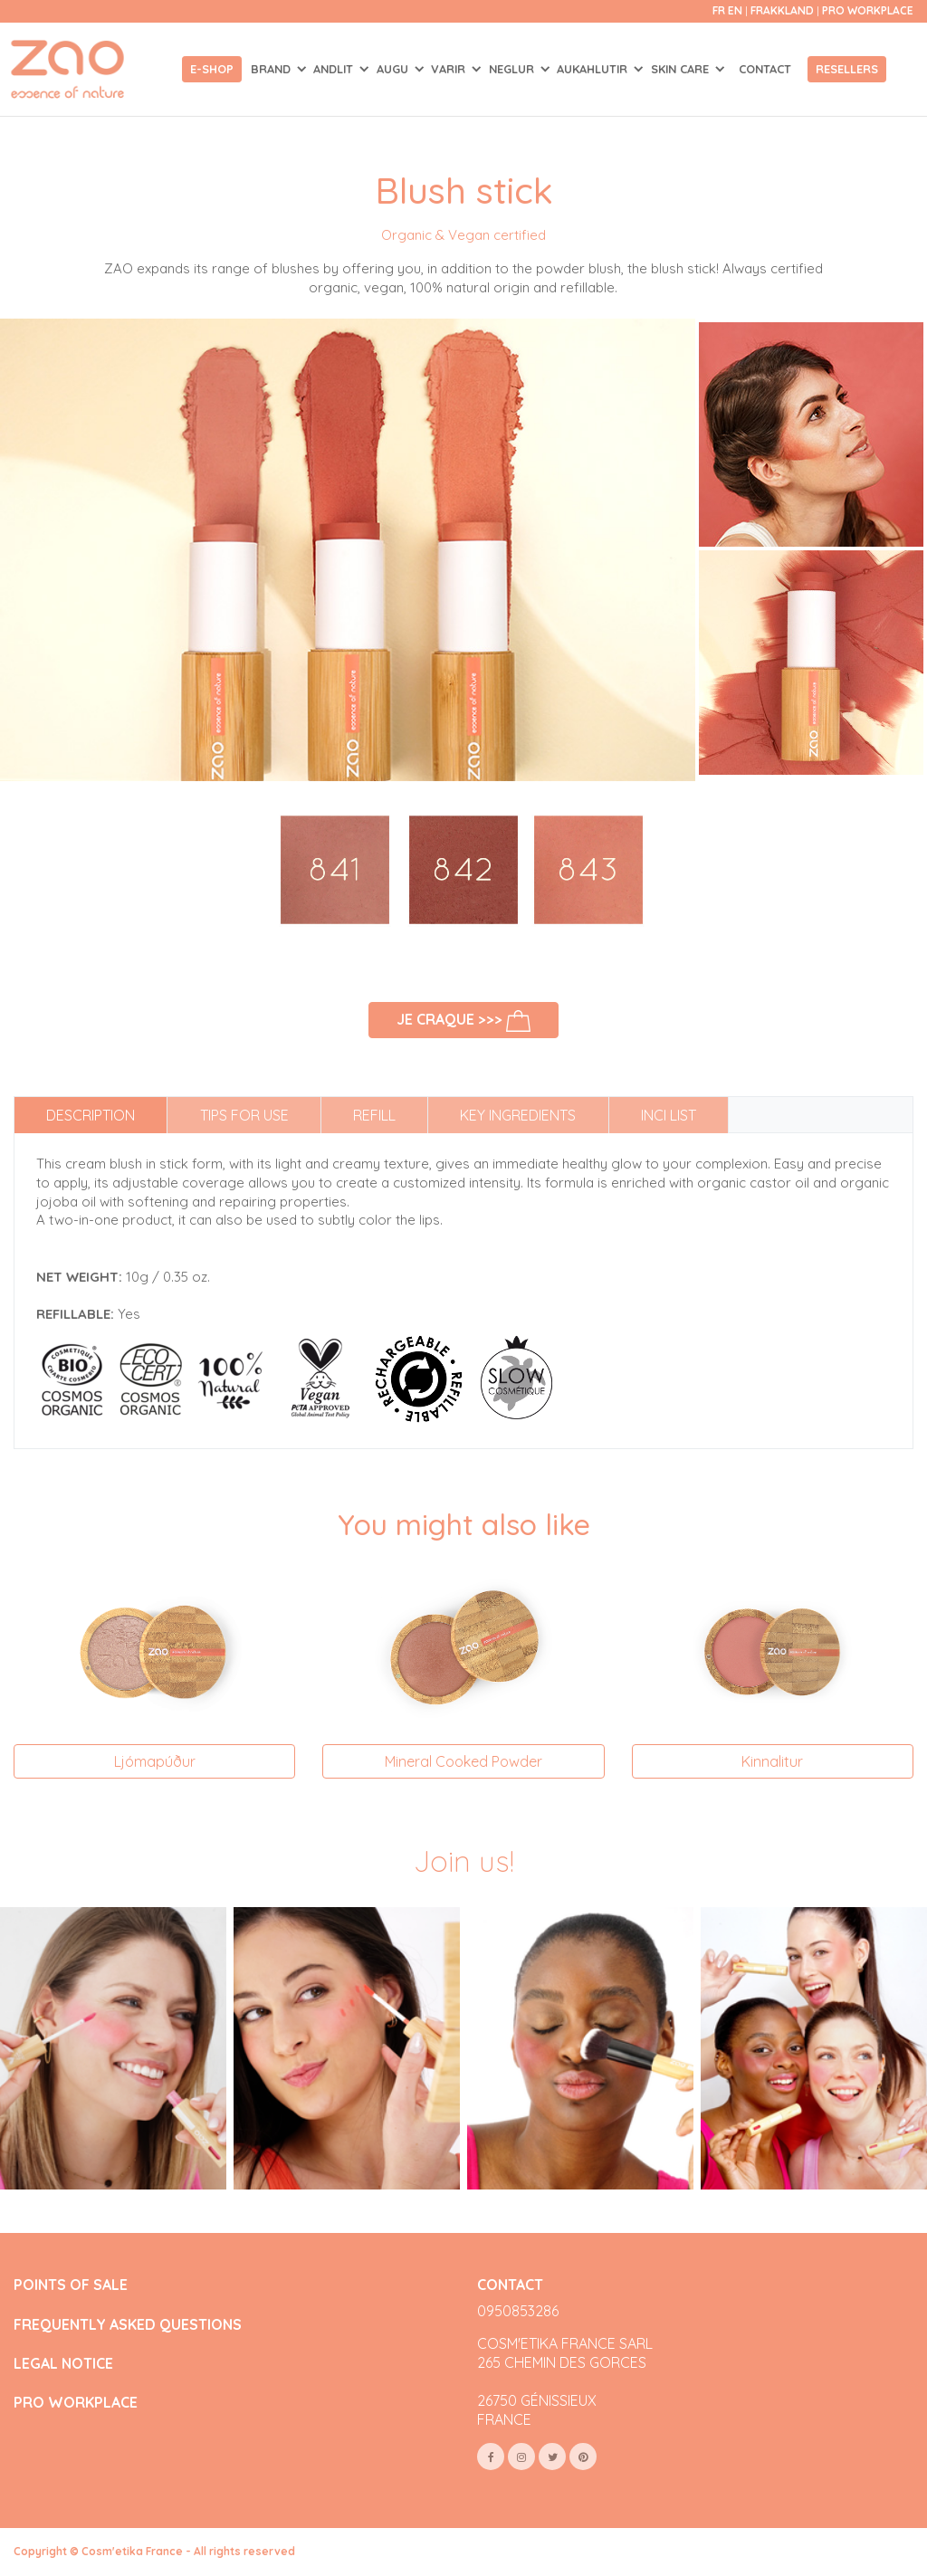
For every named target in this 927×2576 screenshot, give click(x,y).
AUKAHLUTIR (594, 69)
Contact (765, 69)
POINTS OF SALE (71, 2285)
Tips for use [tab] (244, 1115)
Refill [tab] (374, 1115)
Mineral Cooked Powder (463, 1761)
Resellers (847, 69)
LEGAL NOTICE (63, 2363)
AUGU (394, 69)
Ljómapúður (155, 1761)
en (735, 10)
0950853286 (518, 2311)
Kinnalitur (772, 1761)
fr (718, 10)
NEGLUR (513, 69)
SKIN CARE (681, 69)
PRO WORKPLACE (76, 2402)
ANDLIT (335, 69)
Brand (272, 69)
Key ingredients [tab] (518, 1115)
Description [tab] (90, 1115)
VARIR (450, 69)
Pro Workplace (867, 10)
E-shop (212, 69)
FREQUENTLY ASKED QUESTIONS (128, 2324)
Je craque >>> (464, 1021)
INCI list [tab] (668, 1115)
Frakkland (783, 10)
